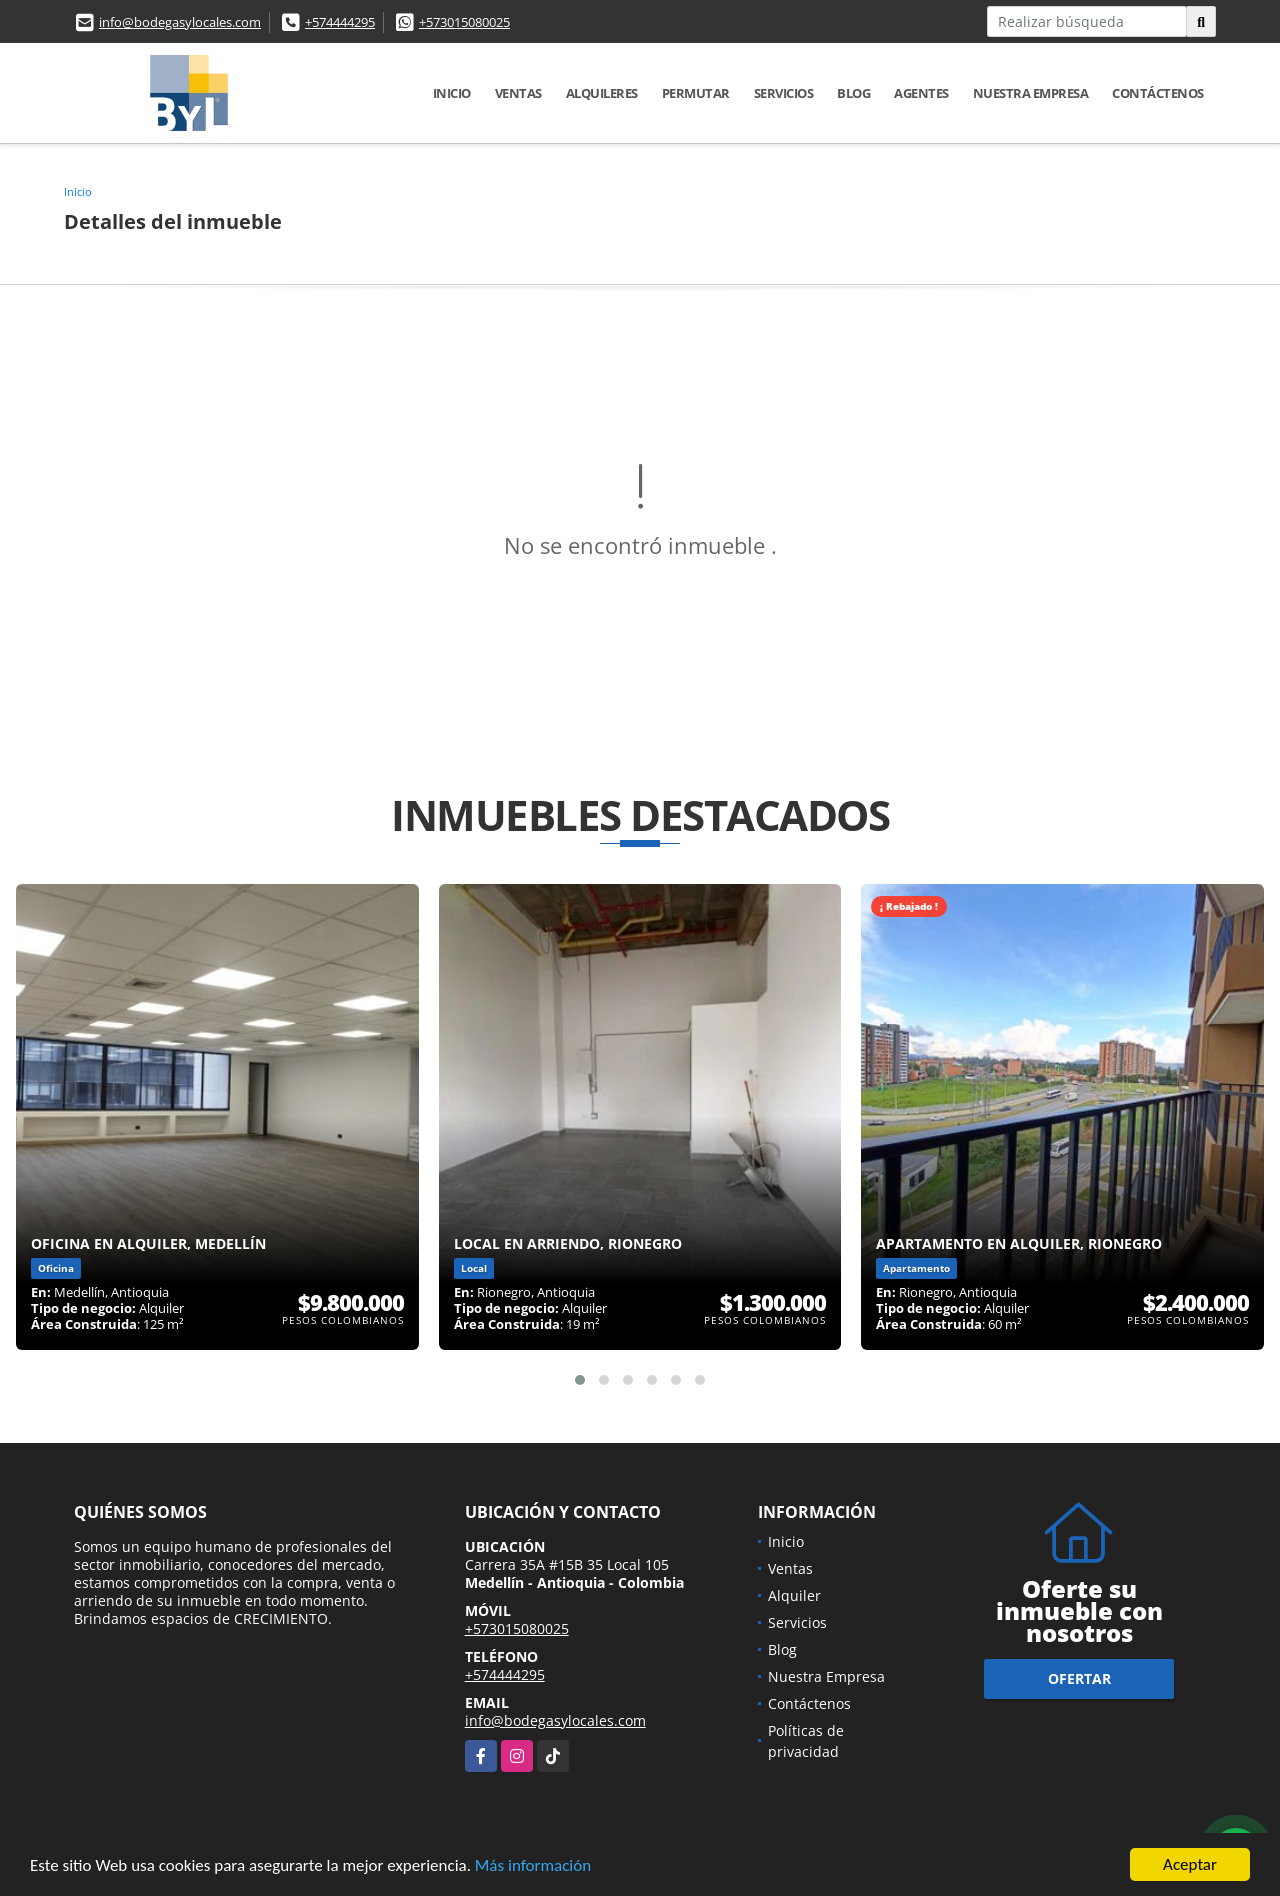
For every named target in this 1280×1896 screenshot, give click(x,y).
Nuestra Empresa (1031, 93)
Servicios (784, 93)
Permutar (696, 93)
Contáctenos (1158, 93)
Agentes (921, 93)
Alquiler (794, 1595)
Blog (853, 93)
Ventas (518, 93)
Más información (533, 1866)
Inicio (452, 93)
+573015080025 (464, 22)
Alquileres (602, 93)
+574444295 (340, 22)
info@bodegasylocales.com (180, 22)
